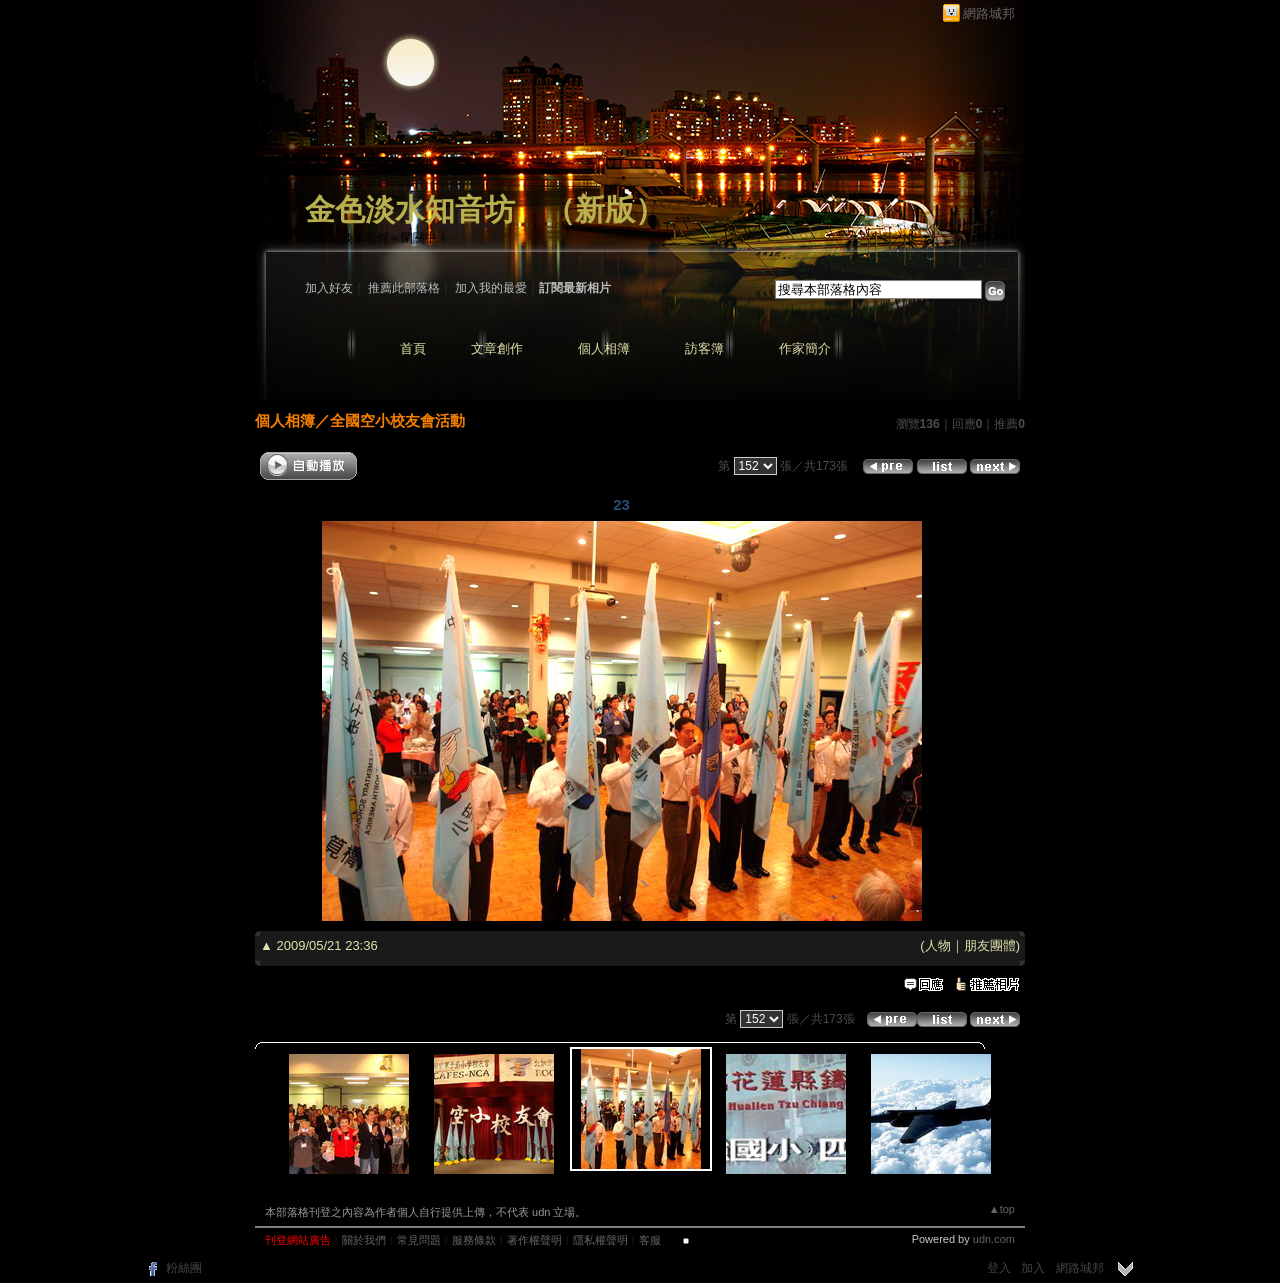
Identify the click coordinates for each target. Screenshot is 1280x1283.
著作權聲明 (534, 1240)
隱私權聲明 (600, 1240)
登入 (999, 1268)
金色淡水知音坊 (410, 209)
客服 (650, 1240)
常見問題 (419, 1240)
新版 (605, 209)
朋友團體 (990, 945)
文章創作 (497, 348)
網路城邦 (989, 13)
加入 (1033, 1268)
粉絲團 (184, 1268)
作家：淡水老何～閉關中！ (377, 238)
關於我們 (364, 1240)
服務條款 (474, 1240)
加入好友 (329, 288)
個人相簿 (604, 348)
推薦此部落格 (404, 288)
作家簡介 (805, 348)
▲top (1002, 1209)
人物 (938, 945)
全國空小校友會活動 (397, 420)
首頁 (413, 348)
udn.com (994, 1239)
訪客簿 (704, 348)
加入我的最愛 (491, 288)
